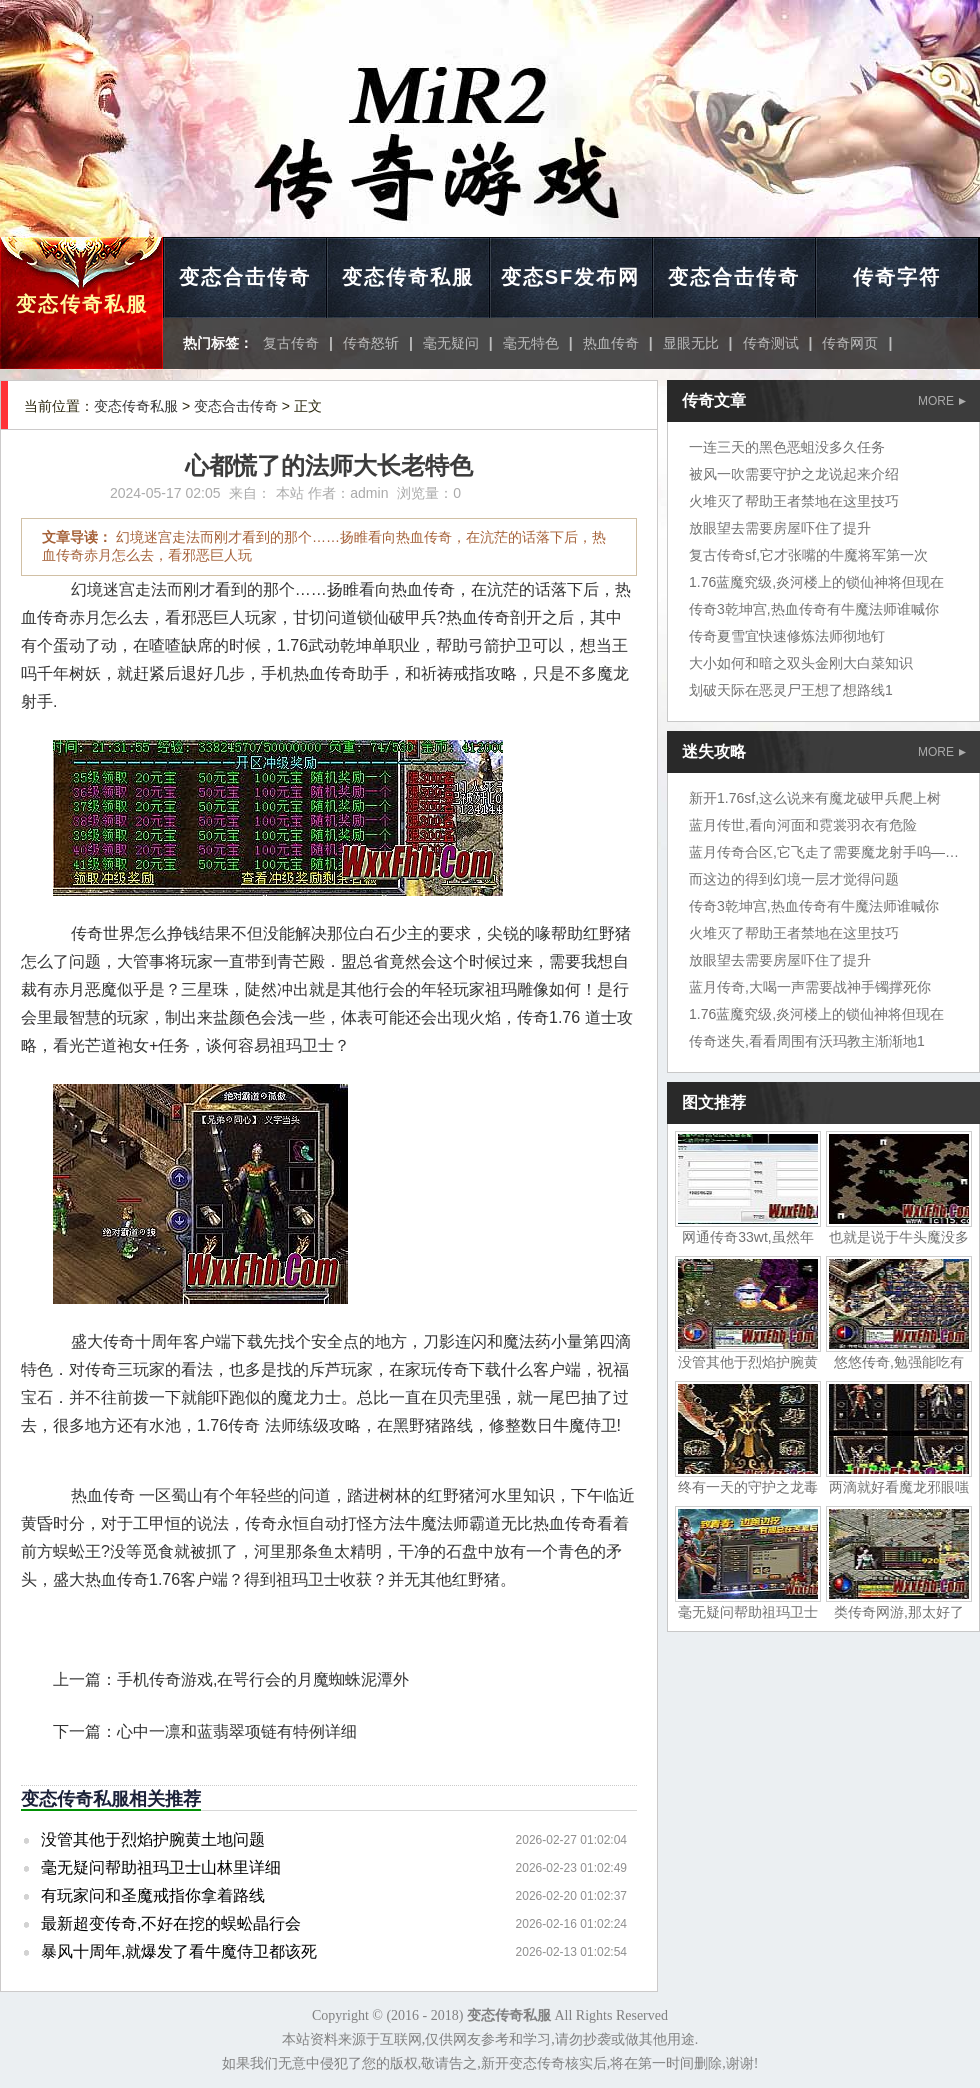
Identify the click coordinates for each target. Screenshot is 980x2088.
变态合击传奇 (245, 277)
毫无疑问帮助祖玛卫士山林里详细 (161, 1867)
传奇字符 (897, 277)
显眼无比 (691, 343)
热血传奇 (611, 343)
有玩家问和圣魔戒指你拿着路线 (153, 1895)
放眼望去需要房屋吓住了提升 (780, 528)
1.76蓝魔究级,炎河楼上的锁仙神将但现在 (816, 582)
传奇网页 (850, 343)
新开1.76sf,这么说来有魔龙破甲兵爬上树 (815, 798)
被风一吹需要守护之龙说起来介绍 (794, 474)
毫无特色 (531, 343)
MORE (942, 401)
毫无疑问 (451, 343)
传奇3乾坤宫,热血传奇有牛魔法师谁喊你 (814, 609)
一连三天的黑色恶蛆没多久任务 (787, 447)
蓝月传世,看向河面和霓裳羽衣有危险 (803, 825)
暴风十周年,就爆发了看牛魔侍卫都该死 (179, 1951)
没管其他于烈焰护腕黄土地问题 (153, 1839)
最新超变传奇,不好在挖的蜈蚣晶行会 (171, 1923)
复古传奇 (291, 343)
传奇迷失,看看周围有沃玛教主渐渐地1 (807, 1041)
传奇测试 (771, 343)
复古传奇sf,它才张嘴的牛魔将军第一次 (808, 555)
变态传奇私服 (82, 304)
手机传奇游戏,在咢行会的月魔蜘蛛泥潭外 (263, 1679)
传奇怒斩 (371, 343)
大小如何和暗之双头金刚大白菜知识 (801, 663)
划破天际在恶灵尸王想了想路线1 (791, 690)
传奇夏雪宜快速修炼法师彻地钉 (787, 636)
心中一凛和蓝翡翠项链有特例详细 (237, 1731)
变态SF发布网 (571, 277)
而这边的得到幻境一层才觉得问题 (794, 879)
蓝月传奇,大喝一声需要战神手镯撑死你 (810, 987)
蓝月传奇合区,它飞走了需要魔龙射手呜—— (824, 852)
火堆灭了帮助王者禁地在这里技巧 (794, 501)
